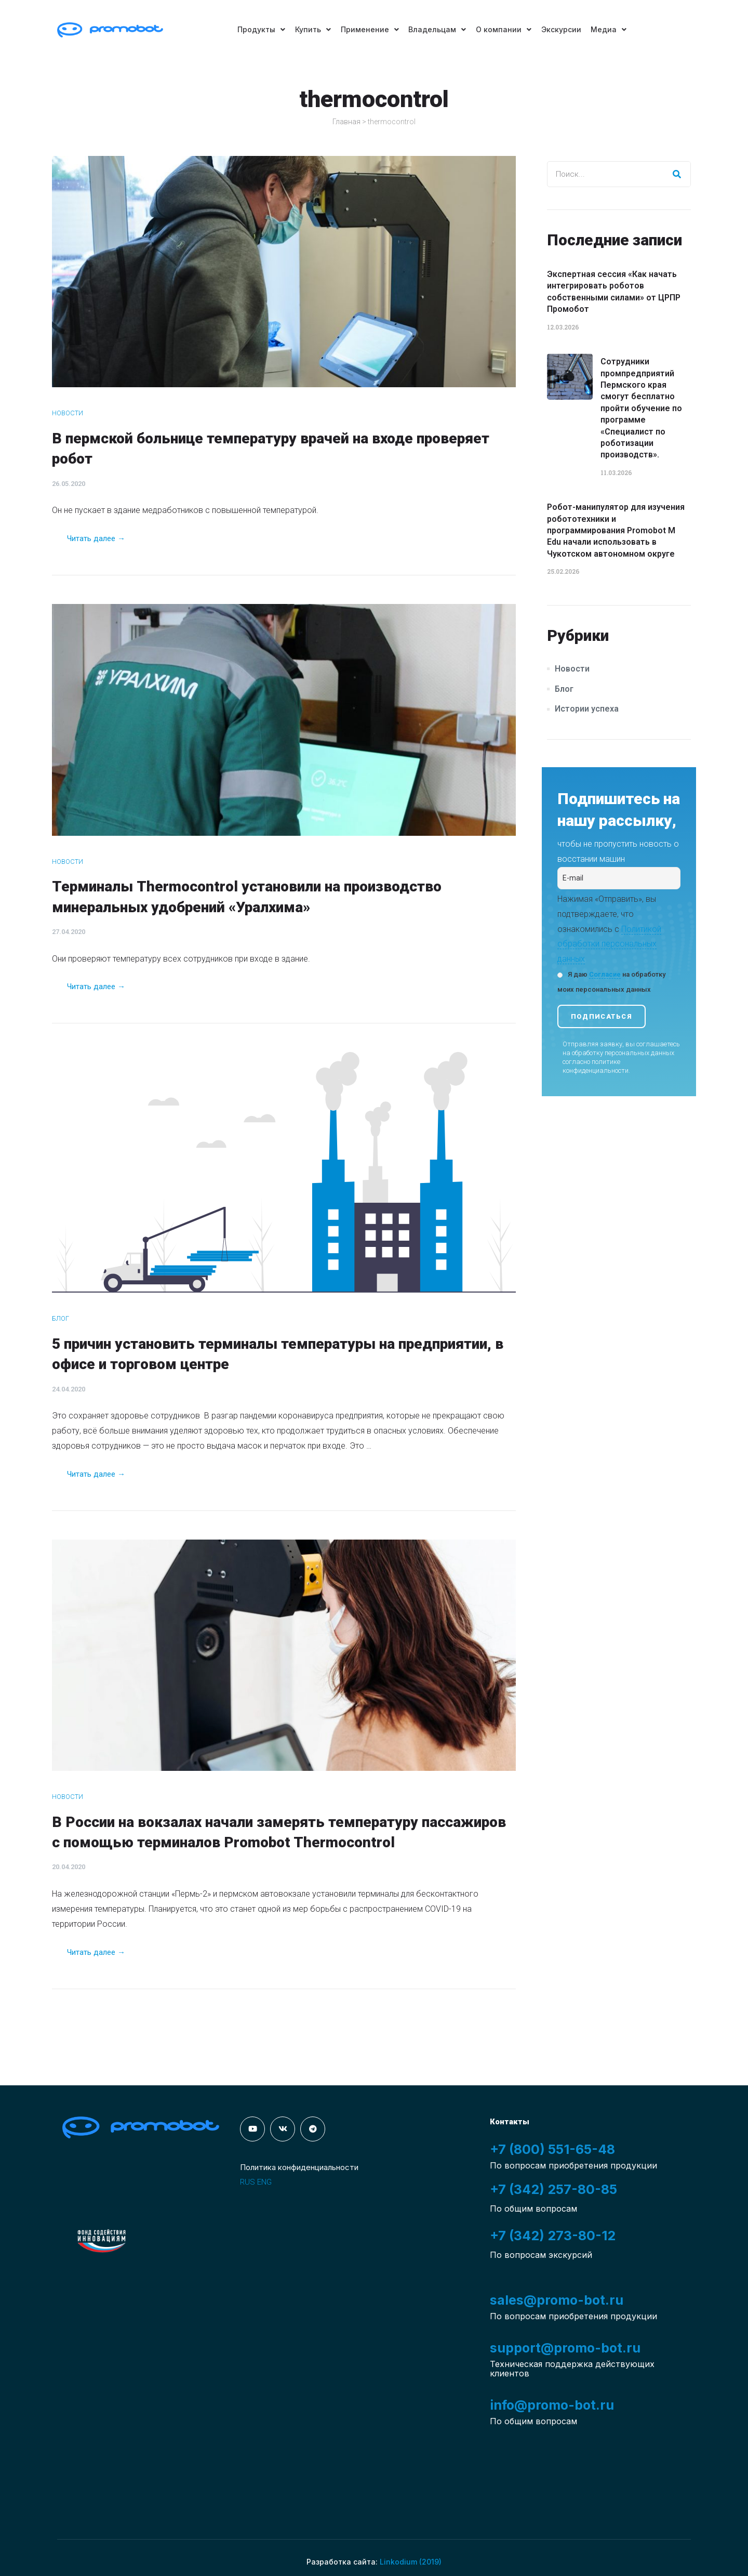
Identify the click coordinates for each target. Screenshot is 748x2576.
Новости (67, 413)
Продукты (259, 29)
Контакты (509, 2121)
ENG (264, 2182)
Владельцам (437, 29)
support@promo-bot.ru (565, 2348)
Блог (60, 1318)
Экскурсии (562, 29)
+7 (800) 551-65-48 (552, 2149)
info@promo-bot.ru (552, 2405)
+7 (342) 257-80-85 (553, 2189)
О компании (504, 29)
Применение (369, 29)
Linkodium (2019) (411, 2561)
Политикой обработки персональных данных (609, 944)
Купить (311, 29)
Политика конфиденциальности (299, 2167)
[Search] (677, 174)
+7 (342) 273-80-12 (553, 2235)
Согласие (605, 974)
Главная (346, 121)
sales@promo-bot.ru (556, 2300)
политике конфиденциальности (596, 1066)
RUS (247, 2182)
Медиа (611, 29)
